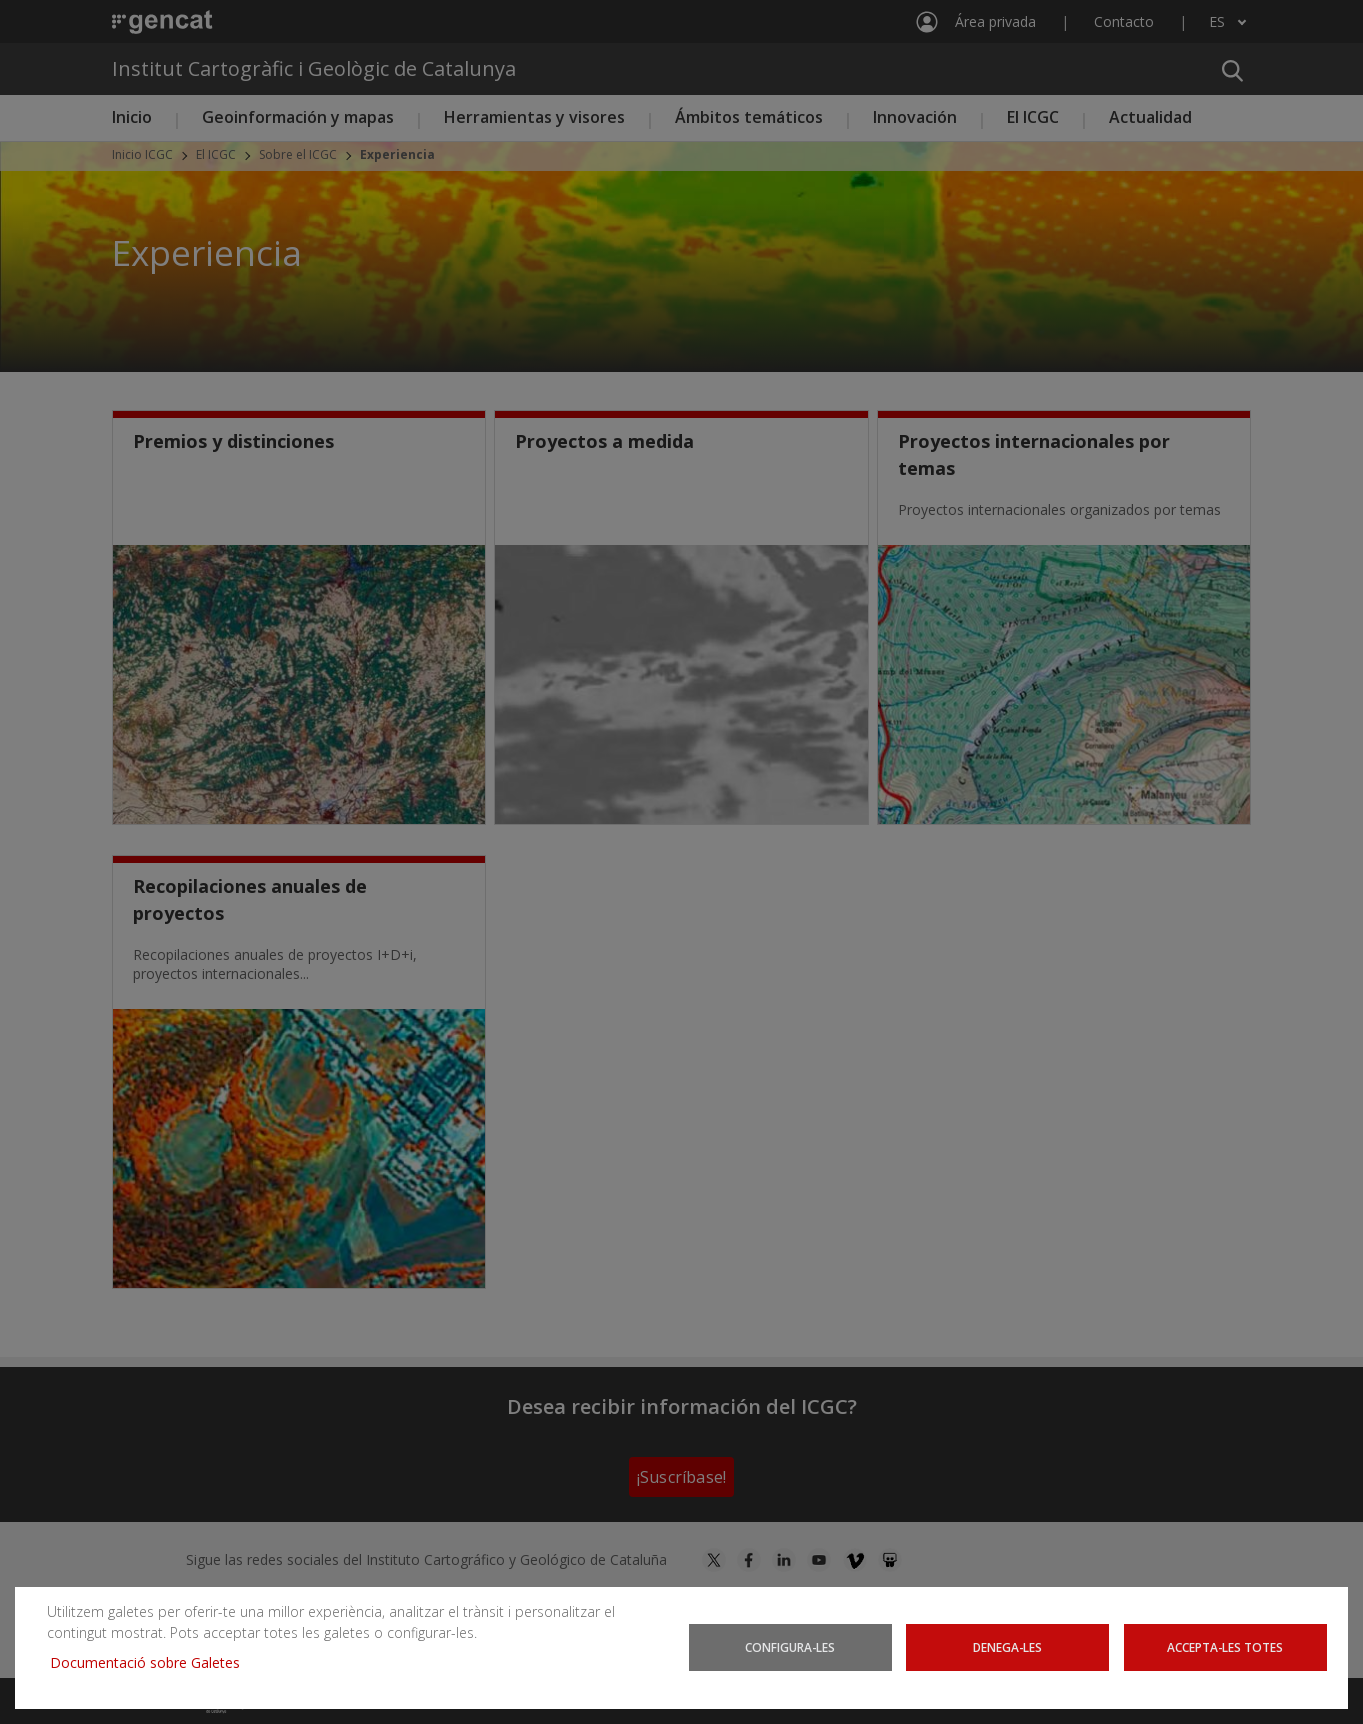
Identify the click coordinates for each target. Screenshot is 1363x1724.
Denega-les (1008, 1647)
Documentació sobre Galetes (152, 1662)
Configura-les (790, 1647)
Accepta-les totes (1225, 1647)
